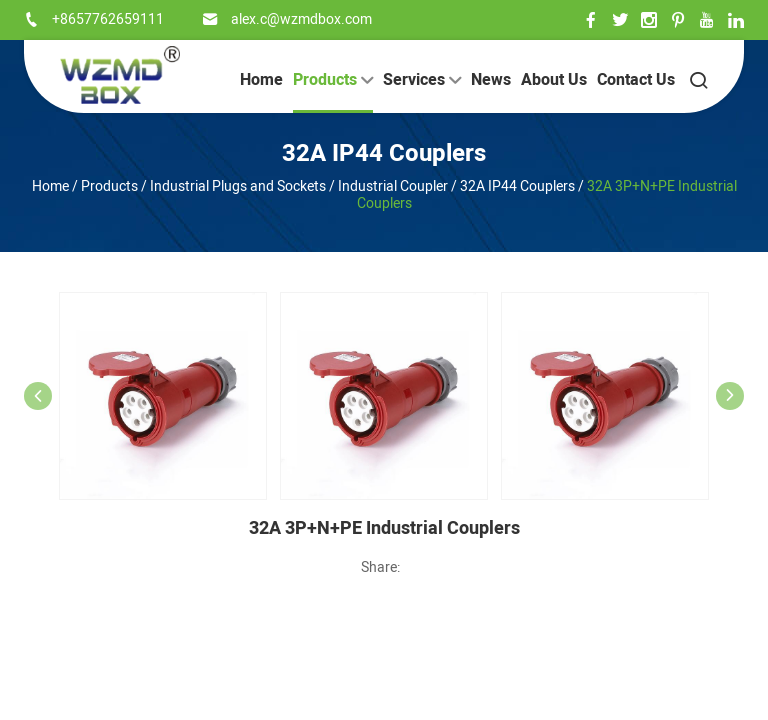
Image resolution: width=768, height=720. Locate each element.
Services (422, 80)
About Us (554, 80)
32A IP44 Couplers (384, 153)
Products (333, 80)
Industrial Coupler (393, 186)
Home (261, 80)
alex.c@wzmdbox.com (301, 19)
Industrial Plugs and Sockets (238, 186)
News (491, 80)
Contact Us (636, 80)
